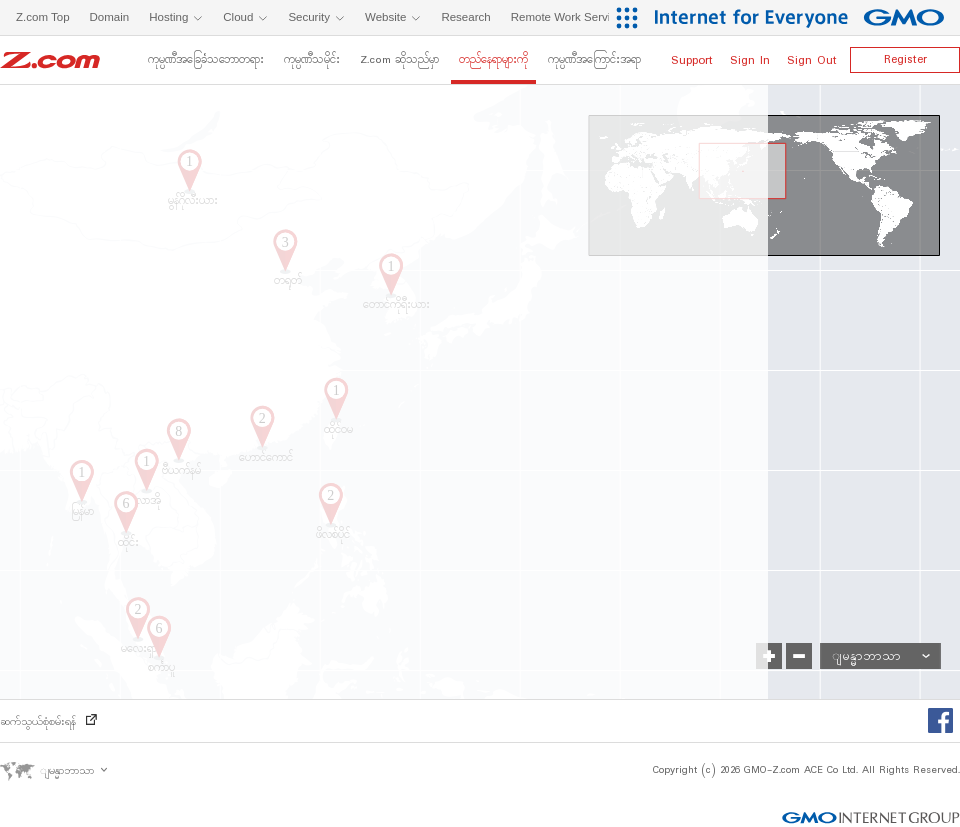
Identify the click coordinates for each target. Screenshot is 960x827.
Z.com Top (43, 17)
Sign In (750, 60)
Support (692, 60)
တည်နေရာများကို (493, 60)
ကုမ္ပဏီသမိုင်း (312, 60)
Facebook (944, 722)
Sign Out (812, 60)
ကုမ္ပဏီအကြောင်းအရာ (594, 60)
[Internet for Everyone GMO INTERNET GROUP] (802, 17)
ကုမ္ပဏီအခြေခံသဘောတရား (206, 60)
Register (905, 59)
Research (465, 17)
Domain (110, 17)
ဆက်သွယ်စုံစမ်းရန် (48, 722)
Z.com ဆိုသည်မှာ (399, 60)
